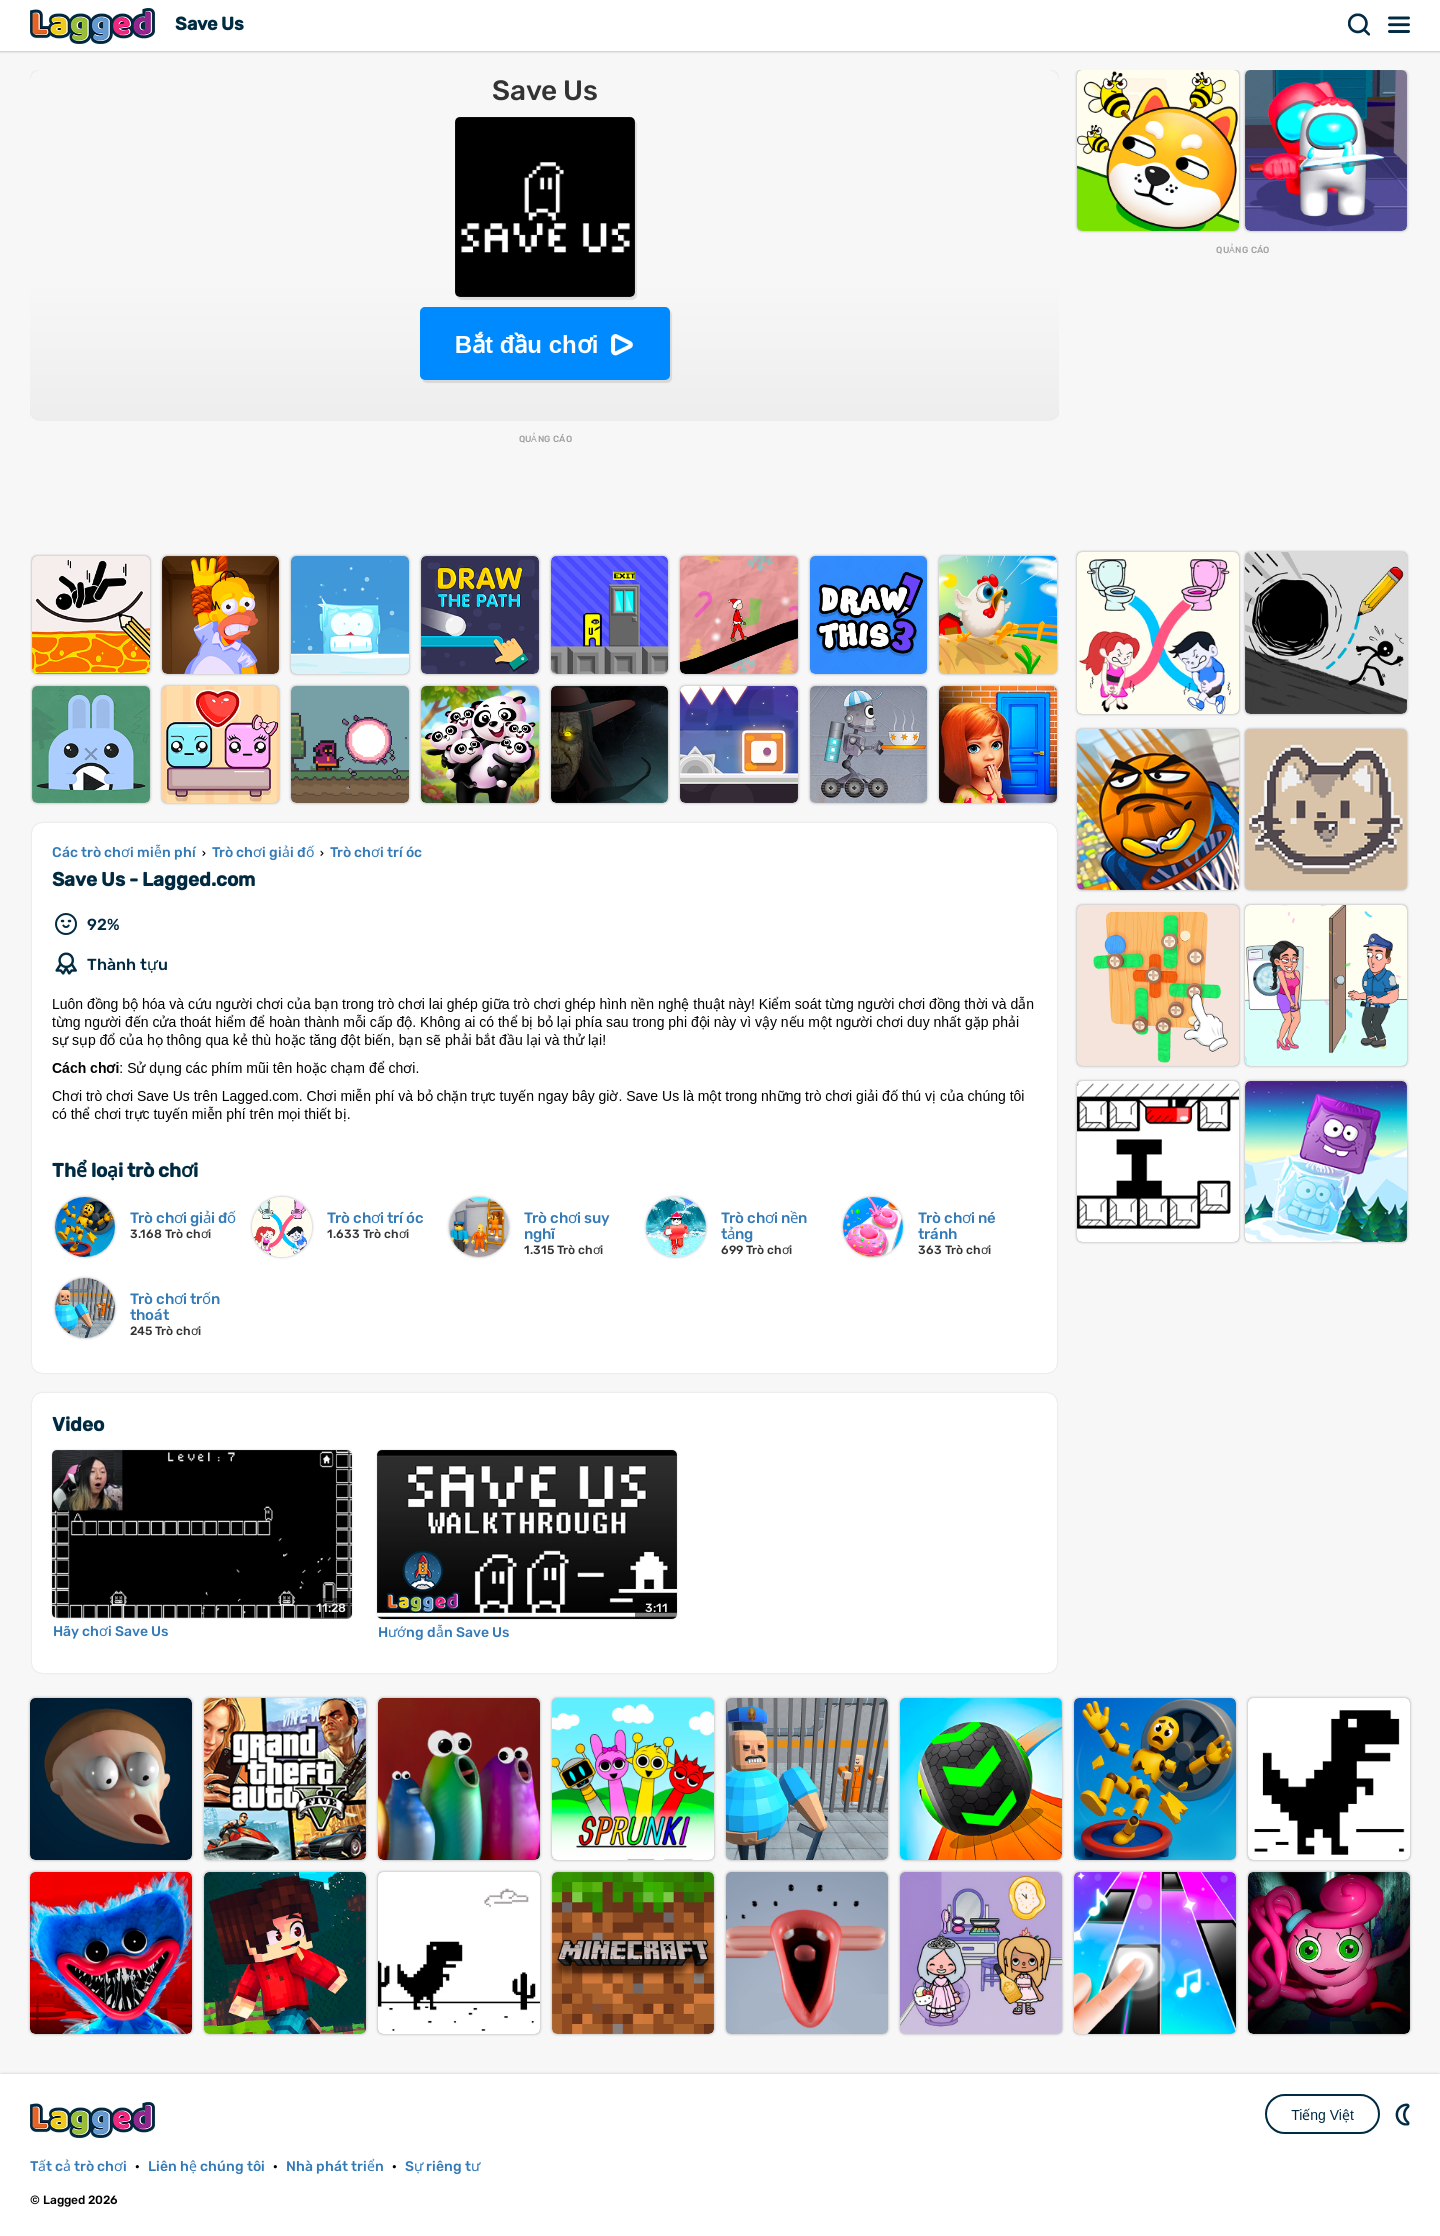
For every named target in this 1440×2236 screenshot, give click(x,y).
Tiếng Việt (1322, 2115)
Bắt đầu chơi (527, 344)
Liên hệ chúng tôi (206, 2166)
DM (1405, 2114)
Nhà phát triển (335, 2166)
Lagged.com (95, 2119)
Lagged (95, 25)
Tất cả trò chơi (78, 2166)
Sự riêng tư (442, 2166)
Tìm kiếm (1360, 25)
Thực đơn (1400, 25)
